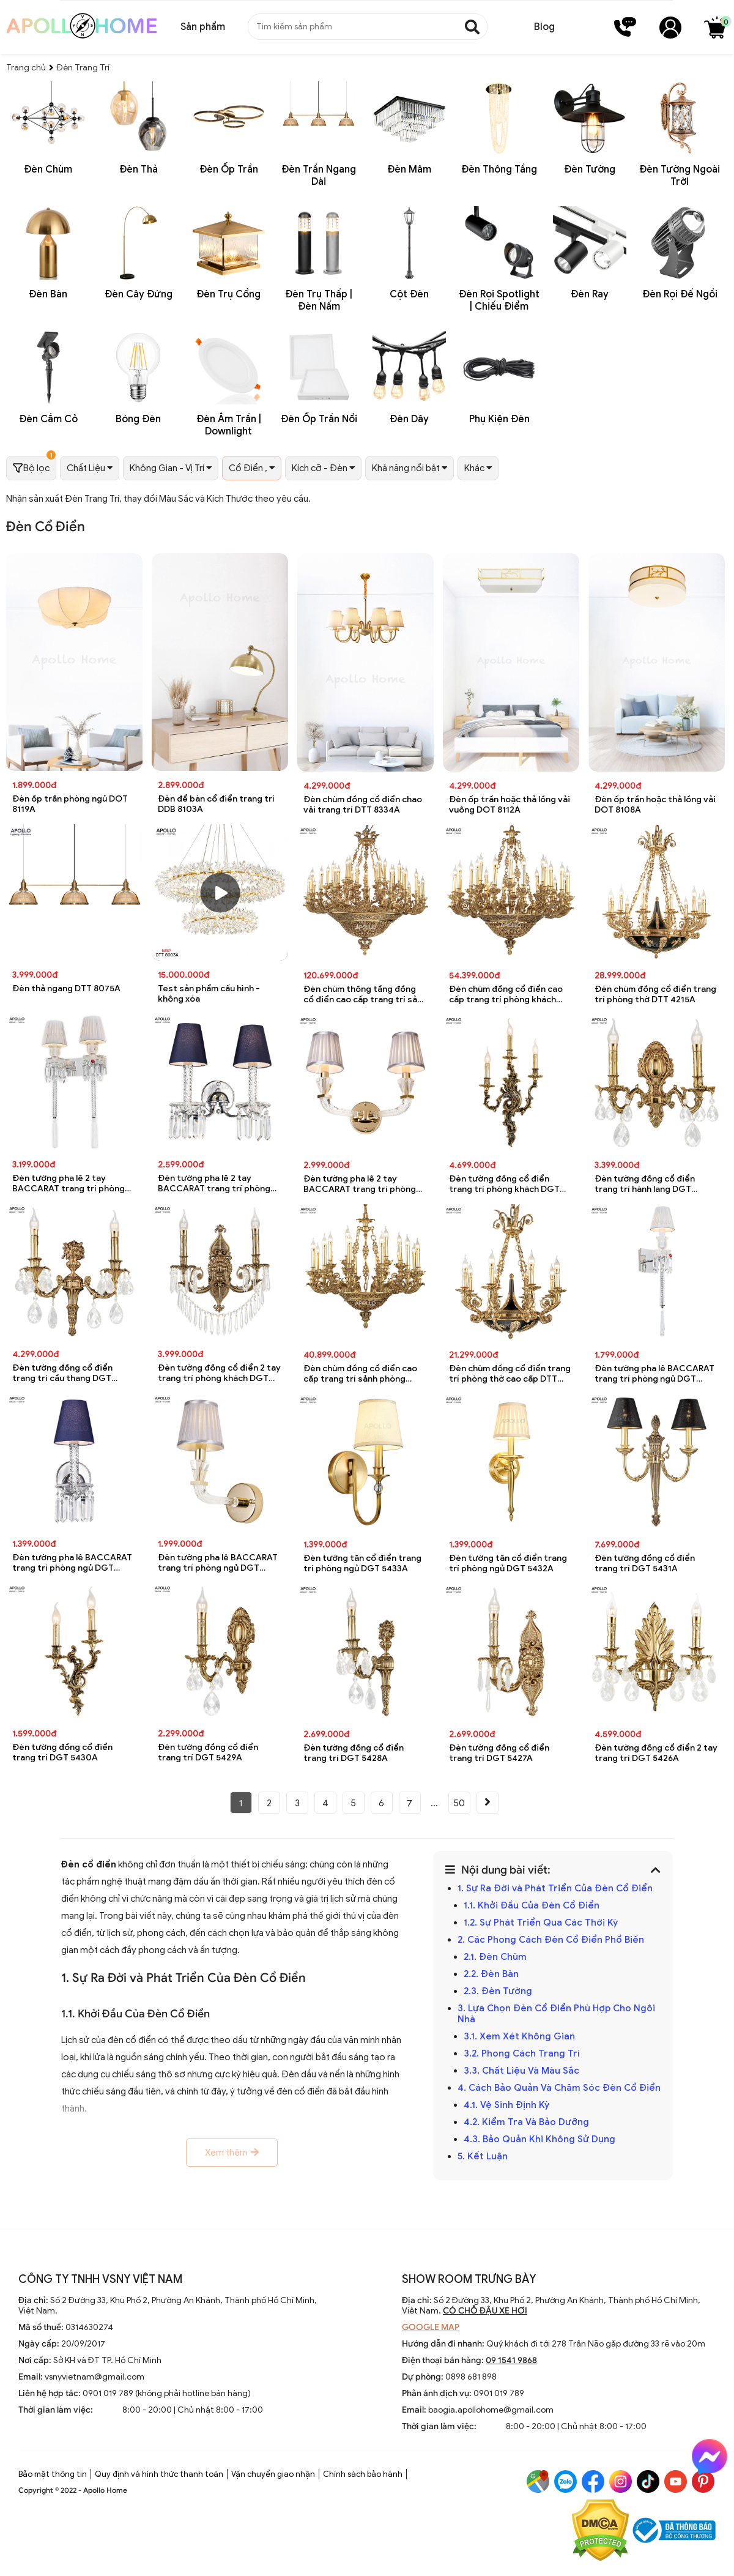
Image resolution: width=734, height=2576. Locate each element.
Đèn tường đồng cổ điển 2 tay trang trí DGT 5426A (656, 1753)
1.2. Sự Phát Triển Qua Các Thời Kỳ (541, 1922)
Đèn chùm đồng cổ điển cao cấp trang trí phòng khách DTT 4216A (506, 994)
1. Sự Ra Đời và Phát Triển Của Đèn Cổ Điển (555, 1888)
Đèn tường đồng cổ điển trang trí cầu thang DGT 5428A (62, 1373)
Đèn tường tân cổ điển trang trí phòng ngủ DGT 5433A (362, 1563)
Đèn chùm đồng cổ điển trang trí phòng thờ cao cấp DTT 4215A (510, 1374)
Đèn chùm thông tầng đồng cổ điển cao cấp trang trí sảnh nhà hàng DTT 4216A (365, 994)
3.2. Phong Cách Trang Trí (522, 2053)
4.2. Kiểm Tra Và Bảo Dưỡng (526, 2121)
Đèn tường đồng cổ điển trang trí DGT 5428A (353, 1753)
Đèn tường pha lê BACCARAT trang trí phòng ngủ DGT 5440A (654, 1374)
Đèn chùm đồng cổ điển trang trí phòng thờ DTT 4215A (655, 994)
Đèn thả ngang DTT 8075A (66, 988)
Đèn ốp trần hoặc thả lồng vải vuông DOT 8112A (509, 804)
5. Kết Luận (483, 2156)
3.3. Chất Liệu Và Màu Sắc (521, 2070)
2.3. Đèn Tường (498, 1991)
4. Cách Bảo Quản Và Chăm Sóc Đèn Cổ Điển (559, 2087)
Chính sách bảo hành (362, 2474)
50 (459, 1803)
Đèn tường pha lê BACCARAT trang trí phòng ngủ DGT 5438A (218, 1563)
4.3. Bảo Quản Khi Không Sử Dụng (539, 2139)
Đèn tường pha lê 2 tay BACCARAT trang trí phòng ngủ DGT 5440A (68, 1183)
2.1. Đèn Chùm (495, 1956)
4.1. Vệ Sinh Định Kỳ (506, 2104)
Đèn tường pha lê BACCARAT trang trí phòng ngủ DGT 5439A (72, 1563)
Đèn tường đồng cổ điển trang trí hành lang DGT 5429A (645, 1184)
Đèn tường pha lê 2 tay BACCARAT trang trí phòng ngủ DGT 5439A (214, 1183)
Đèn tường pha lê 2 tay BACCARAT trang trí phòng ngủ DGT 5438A (359, 1184)
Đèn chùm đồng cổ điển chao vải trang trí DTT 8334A (362, 804)
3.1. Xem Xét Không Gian (519, 2036)
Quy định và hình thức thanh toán (159, 2474)
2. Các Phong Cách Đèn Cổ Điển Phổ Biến (551, 1939)
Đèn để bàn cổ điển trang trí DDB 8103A (216, 804)
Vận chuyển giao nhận (273, 2474)
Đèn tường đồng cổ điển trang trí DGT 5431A (645, 1563)
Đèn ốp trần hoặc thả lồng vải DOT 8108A (655, 804)
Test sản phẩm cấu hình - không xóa (209, 993)
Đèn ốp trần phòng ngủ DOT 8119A (70, 804)
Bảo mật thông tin (52, 2474)
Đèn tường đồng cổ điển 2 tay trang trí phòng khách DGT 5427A (219, 1373)
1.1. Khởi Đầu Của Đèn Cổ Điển (531, 1905)
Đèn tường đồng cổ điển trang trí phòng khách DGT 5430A (504, 1184)
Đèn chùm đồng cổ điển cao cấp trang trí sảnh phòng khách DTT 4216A (360, 1374)
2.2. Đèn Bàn (491, 1973)
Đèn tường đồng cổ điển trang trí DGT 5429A (208, 1752)
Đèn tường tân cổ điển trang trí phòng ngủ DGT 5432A (508, 1563)
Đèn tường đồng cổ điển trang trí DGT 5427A (499, 1753)
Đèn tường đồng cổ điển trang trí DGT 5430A (62, 1752)
